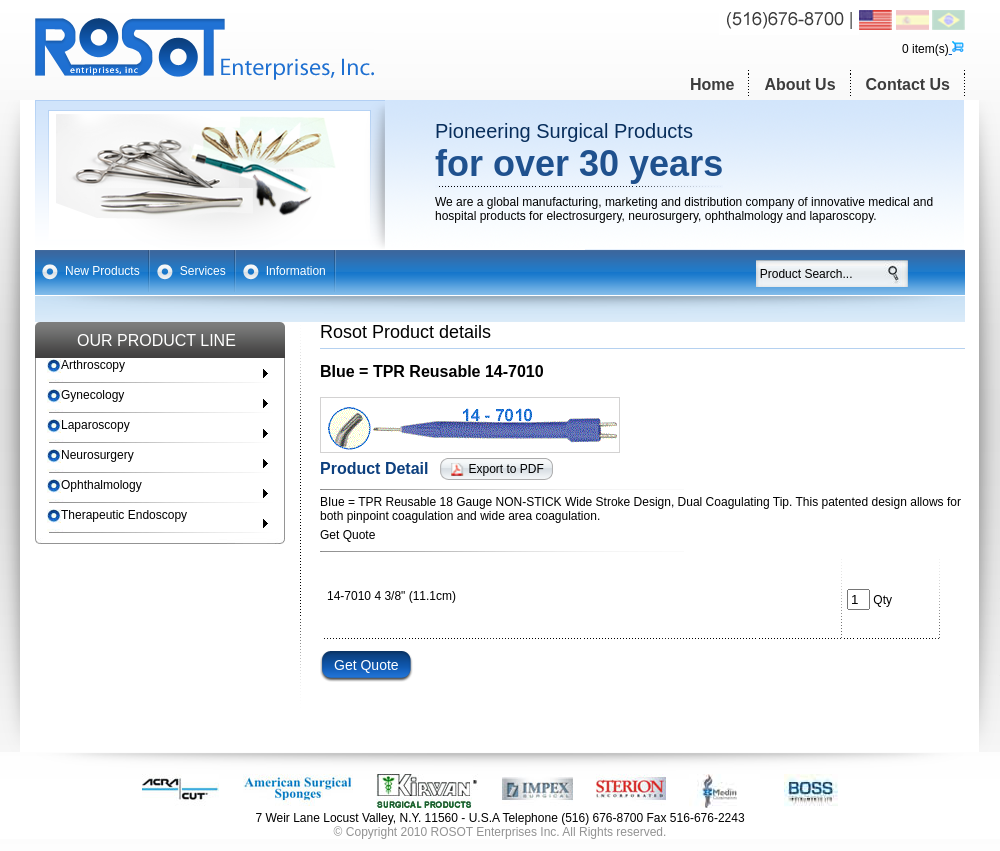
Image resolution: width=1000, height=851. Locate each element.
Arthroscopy (86, 365)
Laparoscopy (88, 425)
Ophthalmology (94, 485)
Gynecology (85, 395)
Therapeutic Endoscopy (117, 515)
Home (712, 84)
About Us (799, 84)
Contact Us (908, 84)
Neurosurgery (90, 455)
